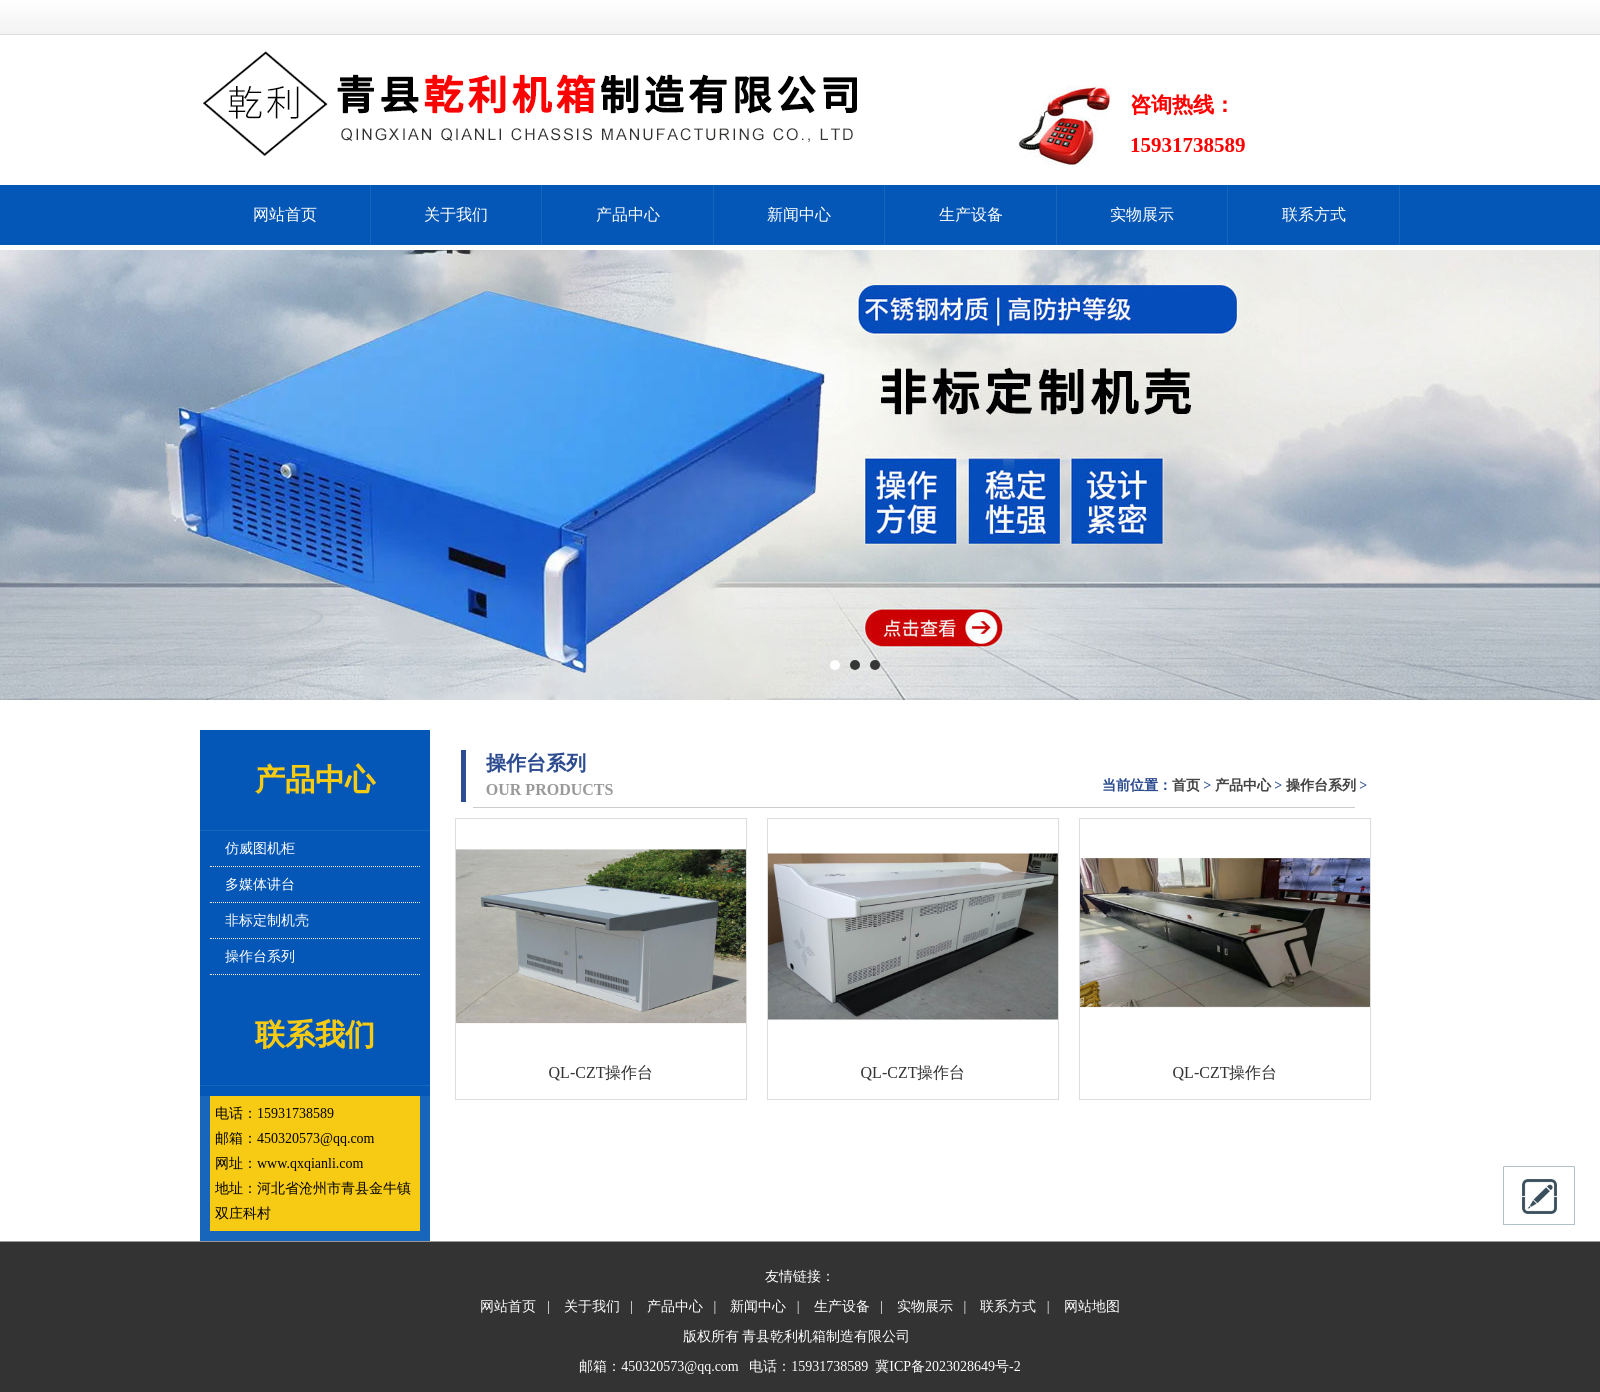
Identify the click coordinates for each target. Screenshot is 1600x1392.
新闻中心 (799, 214)
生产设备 (971, 214)
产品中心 (628, 214)
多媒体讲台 (260, 884)
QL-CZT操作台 (601, 1072)
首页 (1186, 785)
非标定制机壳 (267, 920)
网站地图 (1092, 1306)
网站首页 (285, 214)
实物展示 (1142, 214)
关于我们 (456, 214)
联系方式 (1314, 214)
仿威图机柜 (260, 848)
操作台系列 (260, 956)
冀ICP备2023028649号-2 (947, 1366)
